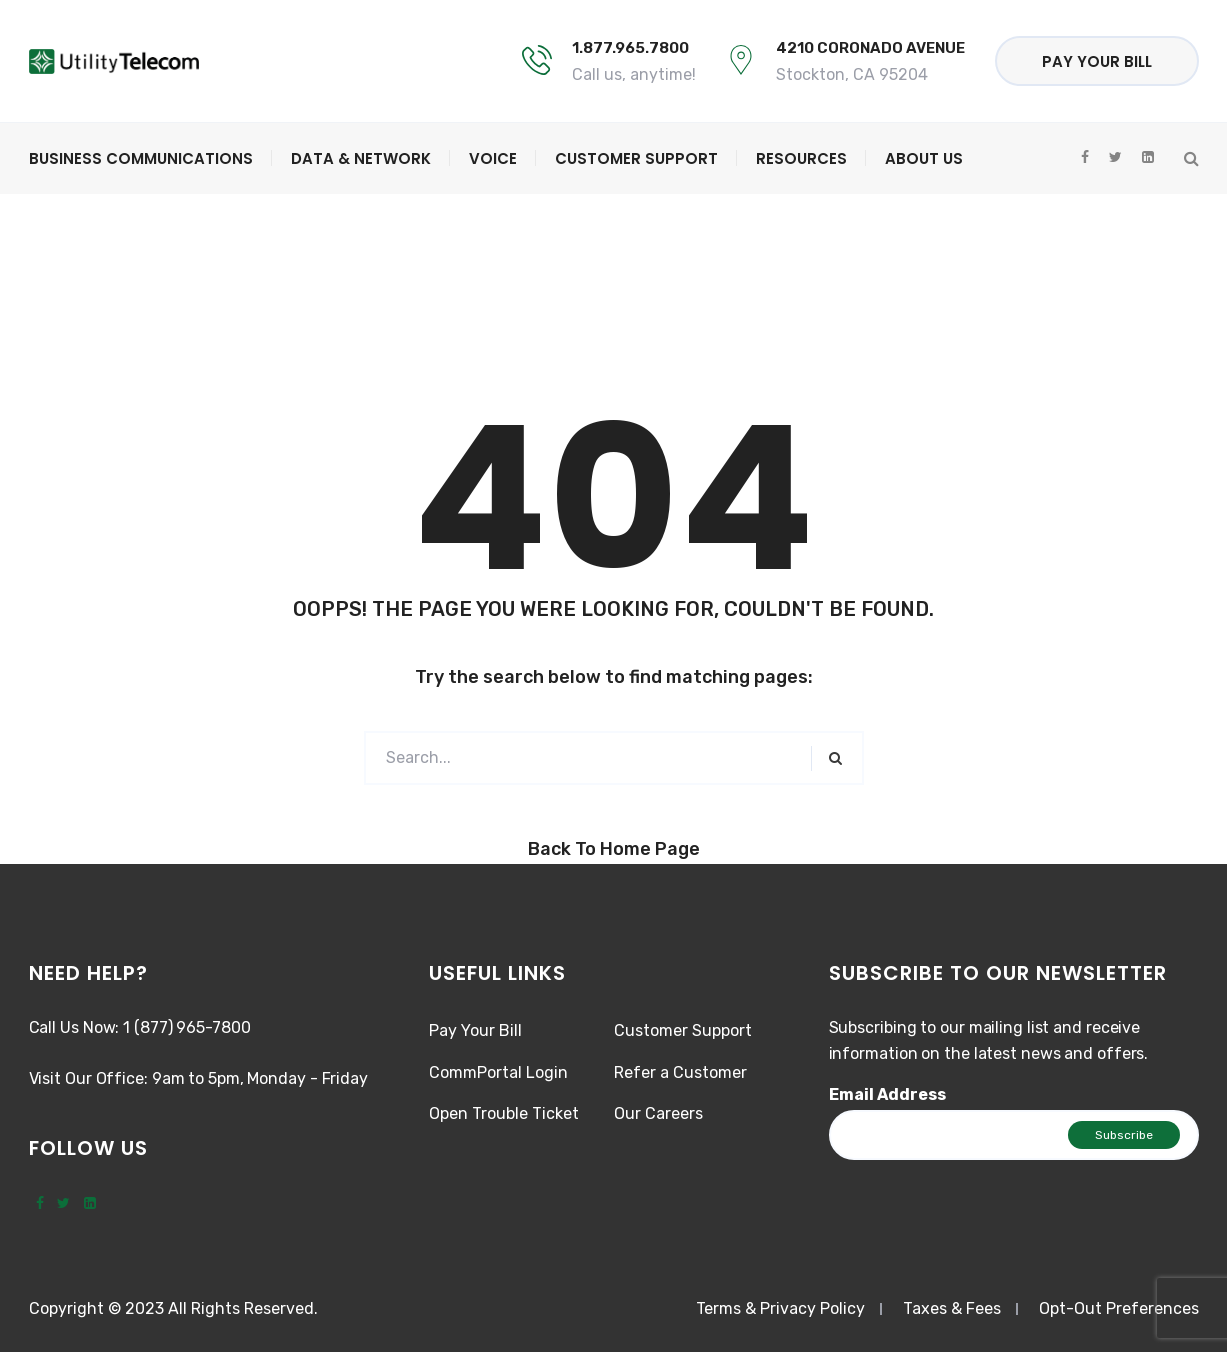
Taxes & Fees (952, 1308)
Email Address (887, 1094)
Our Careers (658, 1113)
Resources (801, 158)
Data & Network (361, 158)
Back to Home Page (614, 849)
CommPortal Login (498, 1072)
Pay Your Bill (1097, 61)
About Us (924, 158)
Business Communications (141, 158)
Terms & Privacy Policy (780, 1308)
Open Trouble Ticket (504, 1113)
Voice (493, 158)
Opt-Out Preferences (1119, 1308)
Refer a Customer (680, 1072)
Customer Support (636, 158)
